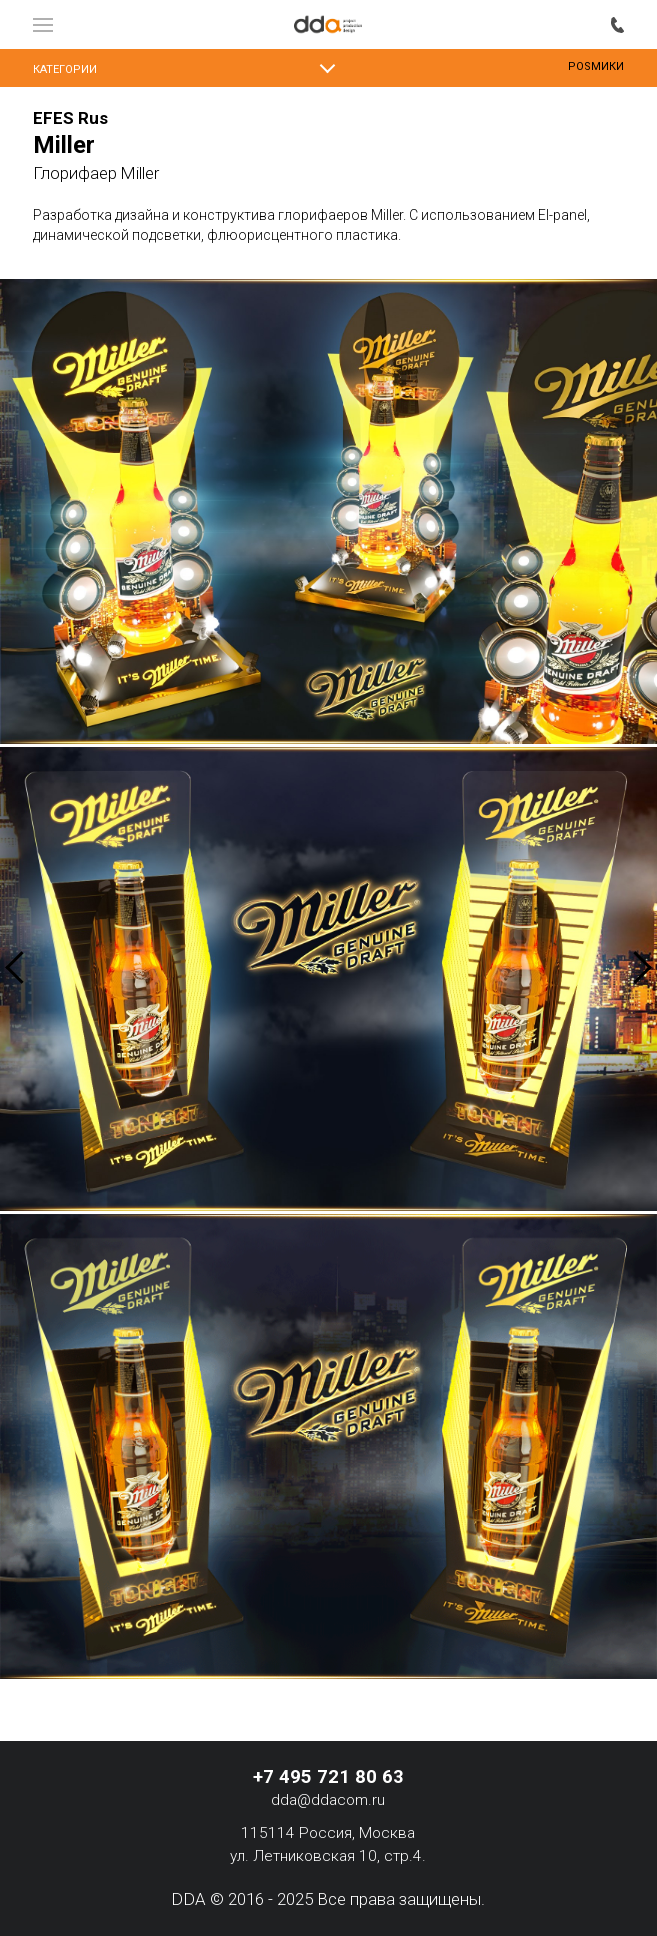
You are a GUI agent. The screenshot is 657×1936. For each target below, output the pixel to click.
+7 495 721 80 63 (617, 23)
